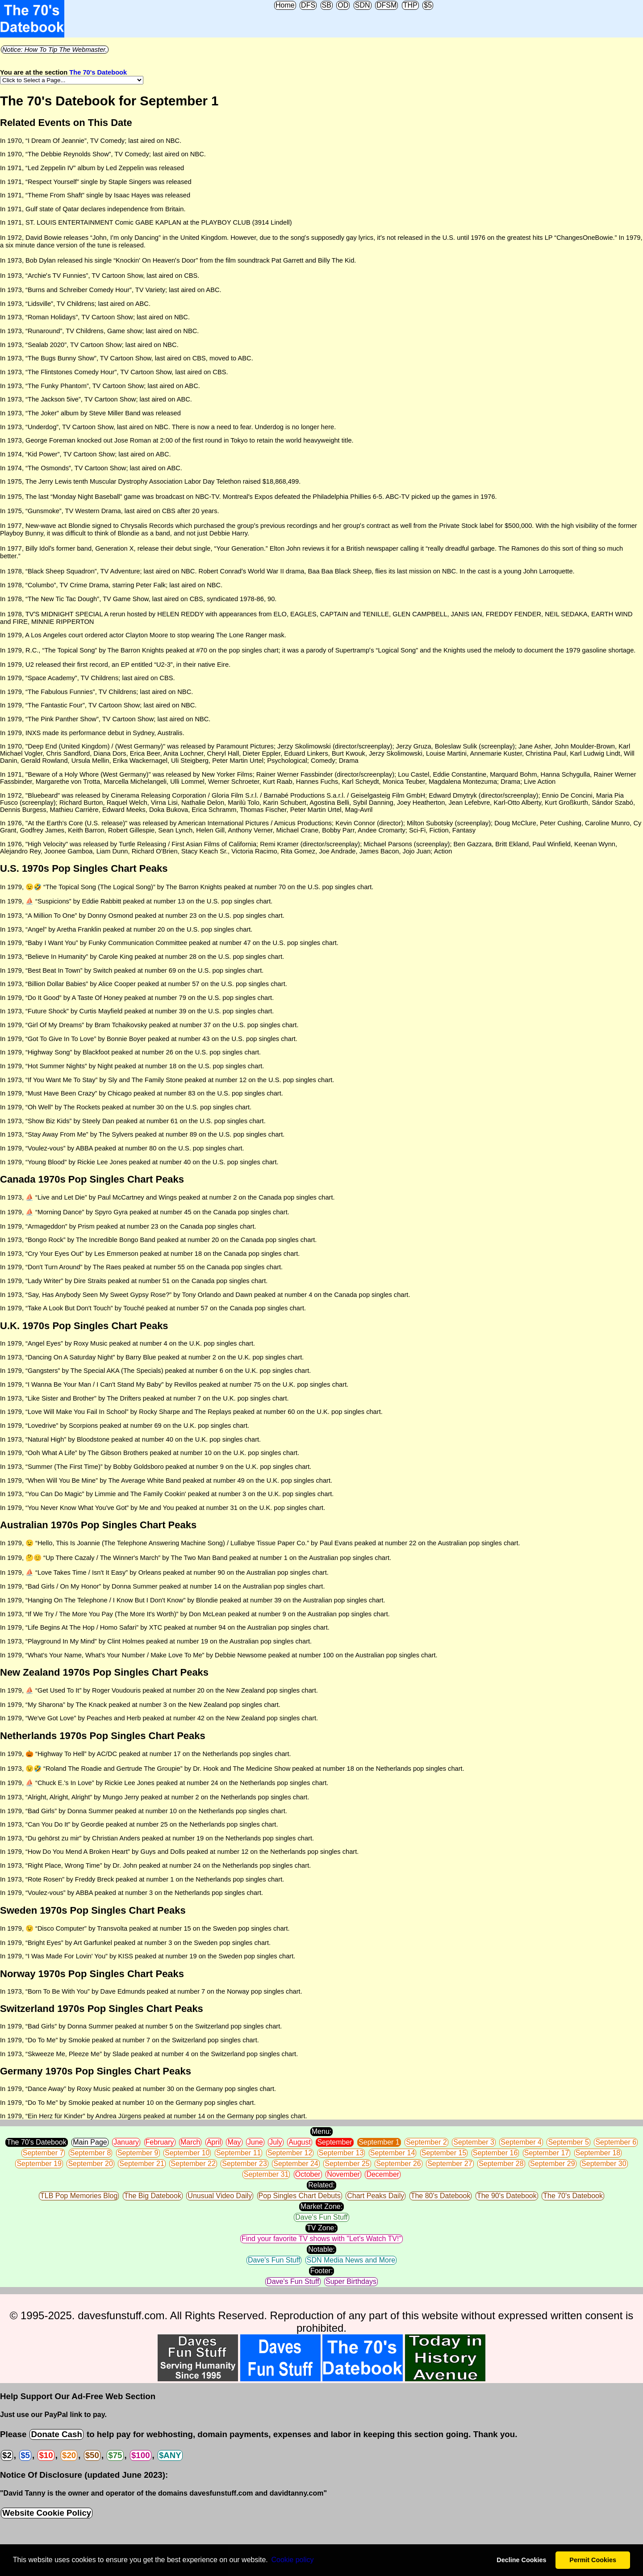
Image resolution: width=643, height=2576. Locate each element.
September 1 (379, 2142)
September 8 (90, 2153)
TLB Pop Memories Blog (78, 2196)
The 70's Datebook (98, 72)
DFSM (386, 5)
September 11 (238, 2153)
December (382, 2174)
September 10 (187, 2153)
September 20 (90, 2163)
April (214, 2142)
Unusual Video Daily (220, 2196)
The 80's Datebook (441, 2196)
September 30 (603, 2163)
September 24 (295, 2163)
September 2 (426, 2142)
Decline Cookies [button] (521, 2559)
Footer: (321, 2271)
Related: (321, 2185)
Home (285, 5)
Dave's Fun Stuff (321, 2217)
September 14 (392, 2153)
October (308, 2174)
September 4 (521, 2142)
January (126, 2142)
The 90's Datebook (507, 2196)
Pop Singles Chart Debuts (300, 2196)
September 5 (568, 2142)
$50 (92, 2455)
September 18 (598, 2153)
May (234, 2142)
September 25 (347, 2163)
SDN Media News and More (351, 2260)
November (343, 2174)
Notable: (321, 2249)
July (275, 2142)
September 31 (266, 2174)
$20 (69, 2455)
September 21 (141, 2163)
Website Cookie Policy (46, 2512)
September (334, 2142)
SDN (362, 5)
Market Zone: (321, 2206)
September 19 (39, 2163)
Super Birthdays (351, 2281)
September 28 (501, 2163)
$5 (428, 5)
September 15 (444, 2153)
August (299, 2142)
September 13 (341, 2153)
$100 (140, 2455)
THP (410, 5)
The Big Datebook (152, 2196)
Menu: (321, 2131)
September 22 (193, 2163)
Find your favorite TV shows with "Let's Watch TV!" (321, 2238)
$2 (7, 2455)
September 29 (552, 2163)
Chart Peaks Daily (375, 2196)
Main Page (90, 2142)
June (255, 2142)
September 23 (244, 2163)
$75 (115, 2455)
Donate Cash (56, 2434)
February (160, 2142)
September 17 (546, 2153)
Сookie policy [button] (292, 2559)
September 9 (138, 2153)
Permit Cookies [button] (592, 2559)
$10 (46, 2455)
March (190, 2142)
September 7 (43, 2153)
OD (343, 5)
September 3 (473, 2142)
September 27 (449, 2163)
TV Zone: (321, 2228)
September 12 (290, 2153)
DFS (308, 5)
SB (326, 5)
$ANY (170, 2455)
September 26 (398, 2163)
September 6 (615, 2142)
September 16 (495, 2153)
